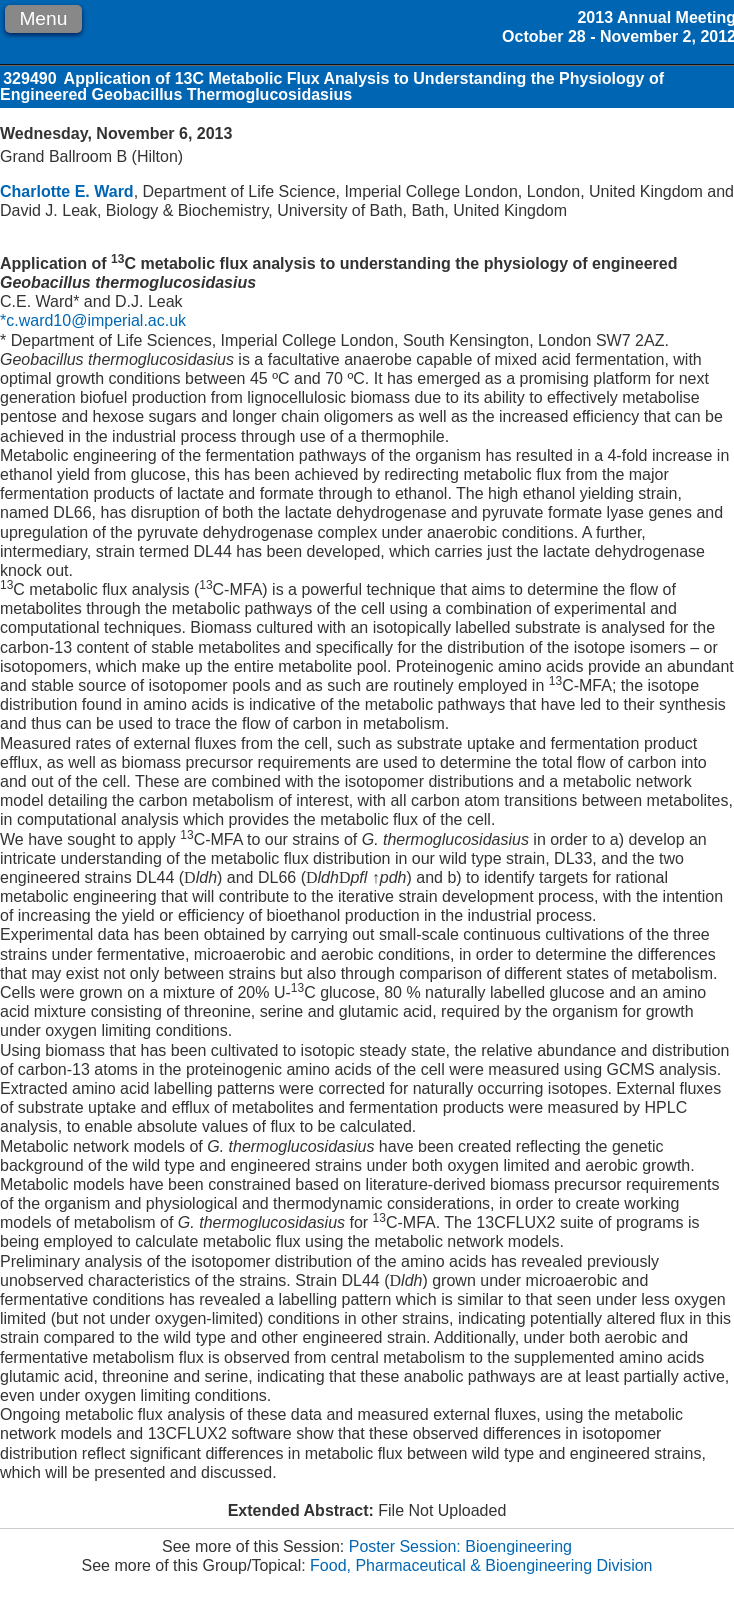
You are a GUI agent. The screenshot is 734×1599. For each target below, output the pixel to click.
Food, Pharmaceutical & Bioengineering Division (481, 1565)
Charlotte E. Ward (67, 191)
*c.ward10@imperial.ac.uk (93, 320)
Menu (43, 18)
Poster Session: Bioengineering (460, 1546)
